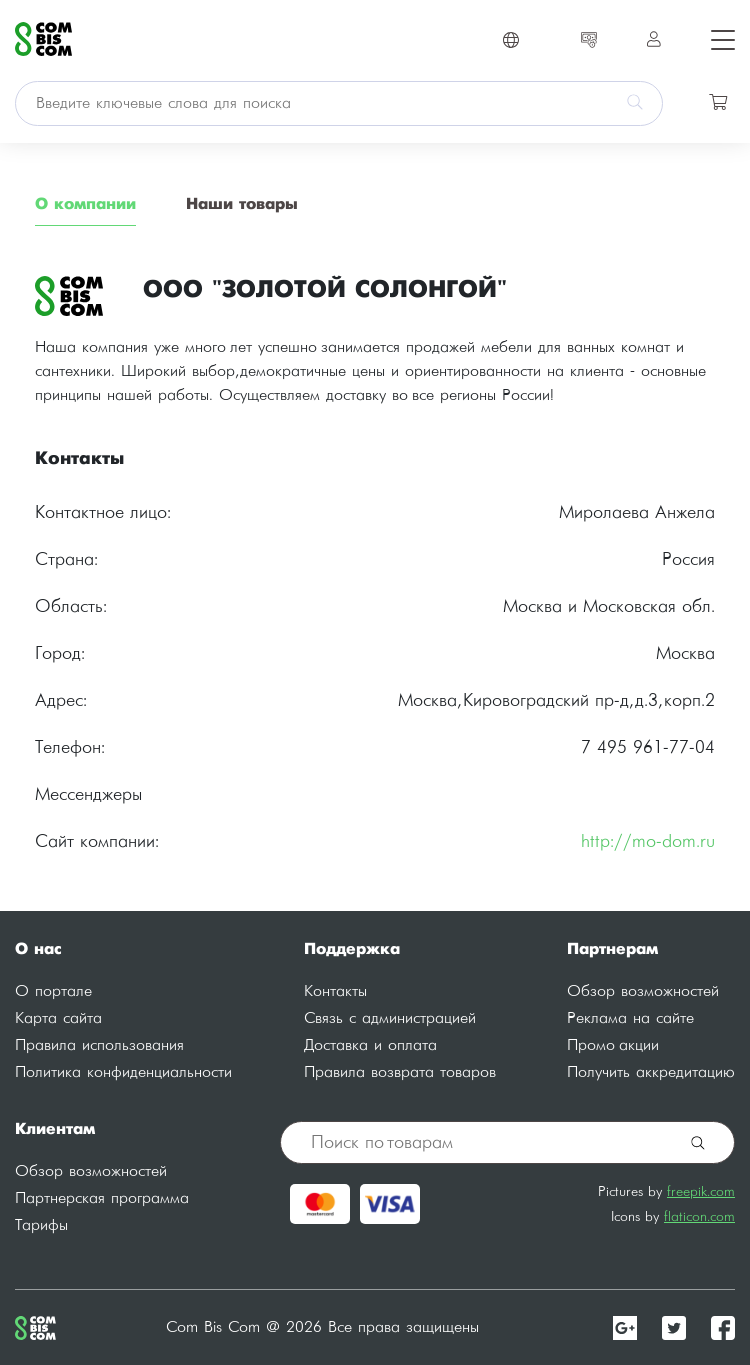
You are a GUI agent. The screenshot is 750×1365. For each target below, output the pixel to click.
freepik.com (701, 1191)
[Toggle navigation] (717, 39)
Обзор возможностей (643, 991)
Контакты (335, 991)
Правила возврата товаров (400, 1072)
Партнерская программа (102, 1198)
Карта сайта (58, 1018)
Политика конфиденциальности (123, 1072)
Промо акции (613, 1045)
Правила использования (99, 1045)
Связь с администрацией (390, 1018)
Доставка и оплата (370, 1045)
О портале (53, 991)
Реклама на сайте (630, 1018)
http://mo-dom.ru (648, 841)
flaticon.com (699, 1216)
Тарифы (41, 1225)
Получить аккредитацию (651, 1072)
